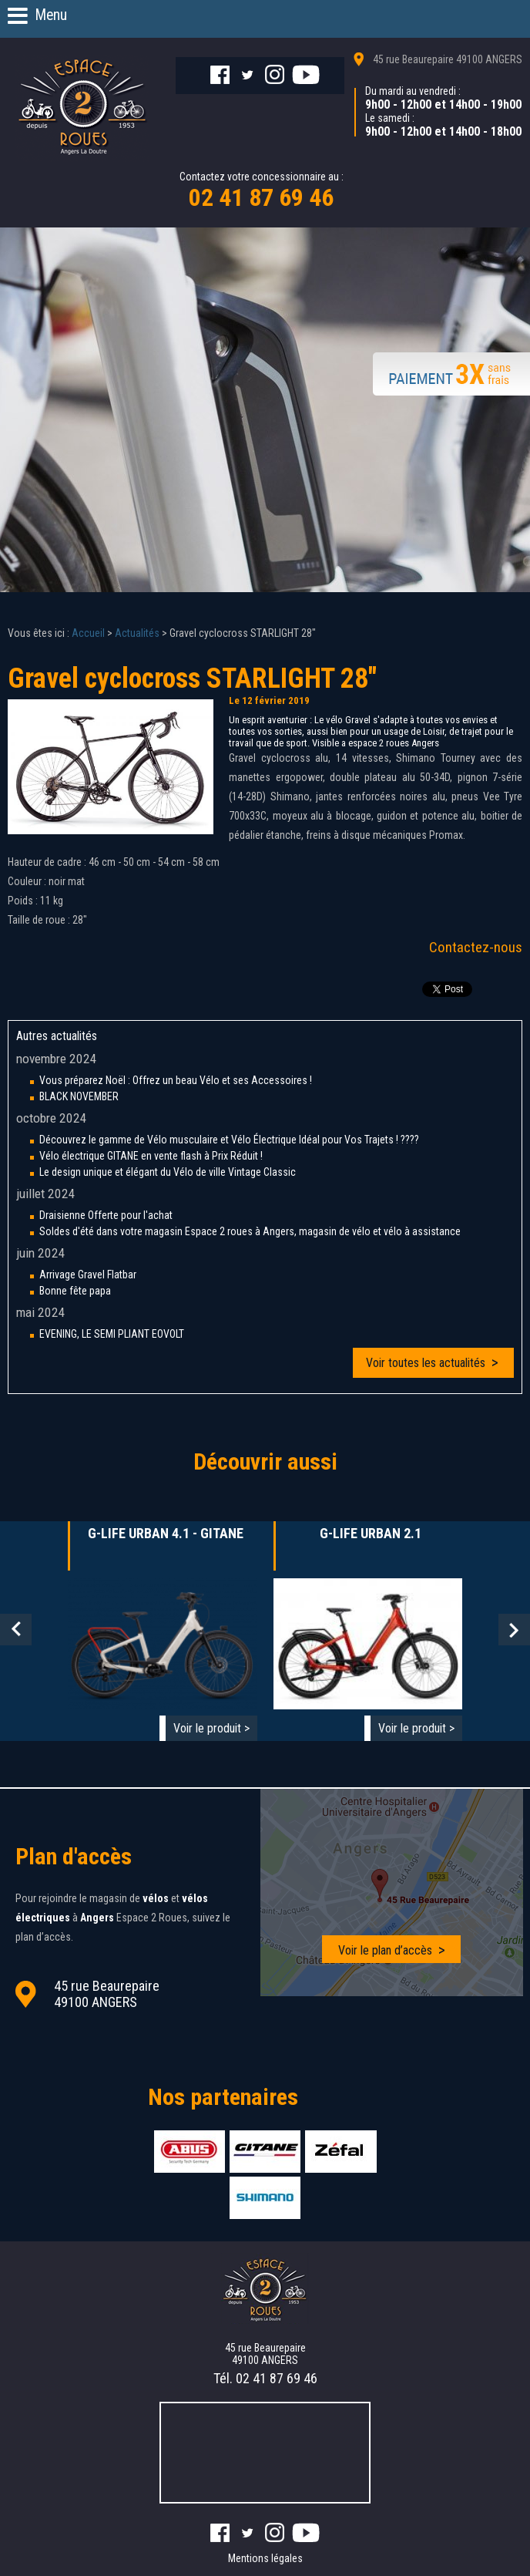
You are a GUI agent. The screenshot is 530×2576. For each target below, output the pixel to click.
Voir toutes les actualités (425, 1362)
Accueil (88, 633)
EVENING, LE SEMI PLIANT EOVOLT (111, 1334)
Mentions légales (265, 2558)
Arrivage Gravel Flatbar (87, 1274)
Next (514, 1629)
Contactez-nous (475, 947)
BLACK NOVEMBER (79, 1096)
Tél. (265, 2378)
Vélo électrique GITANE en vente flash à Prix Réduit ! (151, 1156)
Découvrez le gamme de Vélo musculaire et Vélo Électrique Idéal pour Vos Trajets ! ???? (229, 1139)
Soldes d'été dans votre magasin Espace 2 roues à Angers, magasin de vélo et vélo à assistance (250, 1231)
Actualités (137, 633)
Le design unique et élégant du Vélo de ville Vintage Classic (167, 1172)
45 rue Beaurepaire (447, 59)
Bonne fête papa (75, 1291)
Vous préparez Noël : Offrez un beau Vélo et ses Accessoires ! (175, 1080)
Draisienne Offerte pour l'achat (106, 1215)
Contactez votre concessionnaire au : (261, 191)
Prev (16, 1629)
